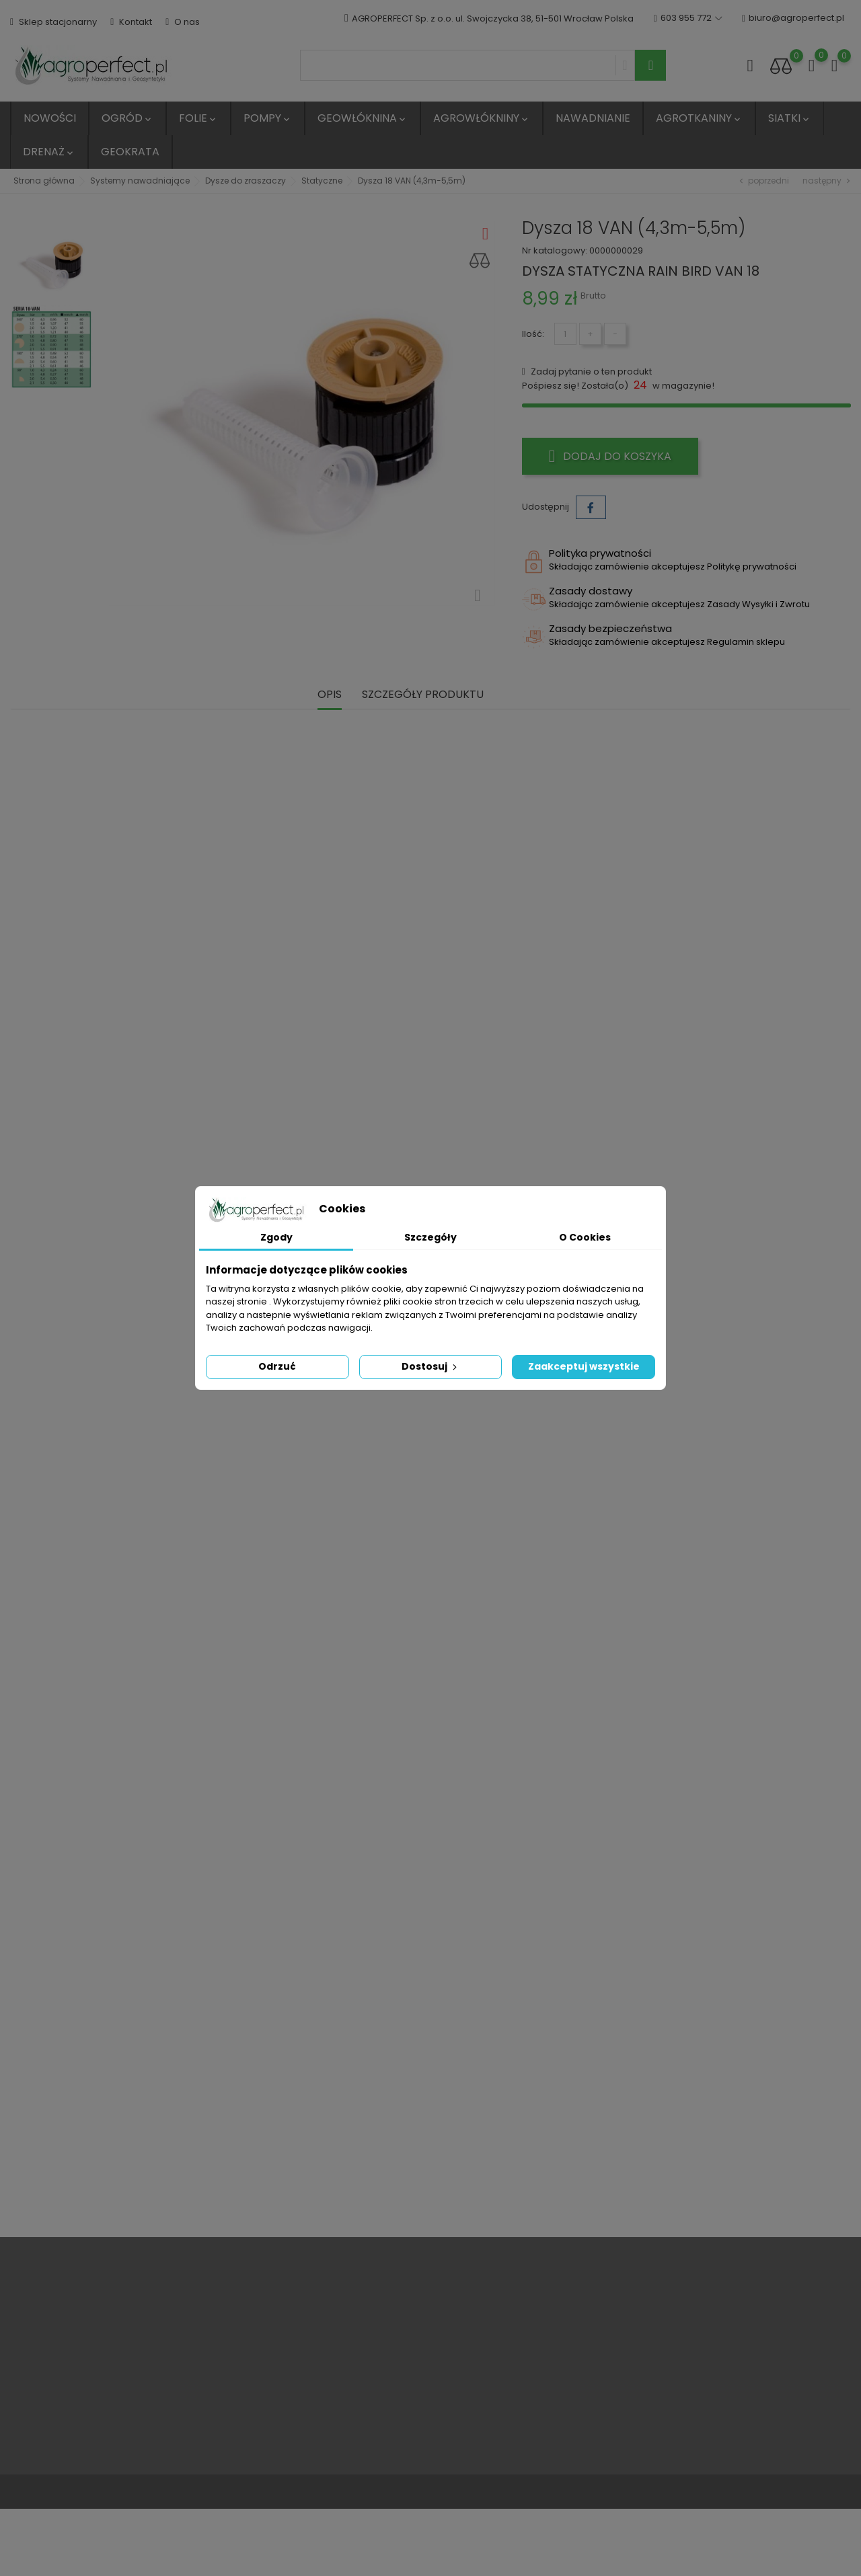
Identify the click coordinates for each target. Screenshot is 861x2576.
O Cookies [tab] (585, 1237)
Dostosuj (430, 1366)
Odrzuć (277, 1366)
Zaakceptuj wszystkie (584, 1366)
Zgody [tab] (276, 1237)
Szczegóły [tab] (430, 1237)
